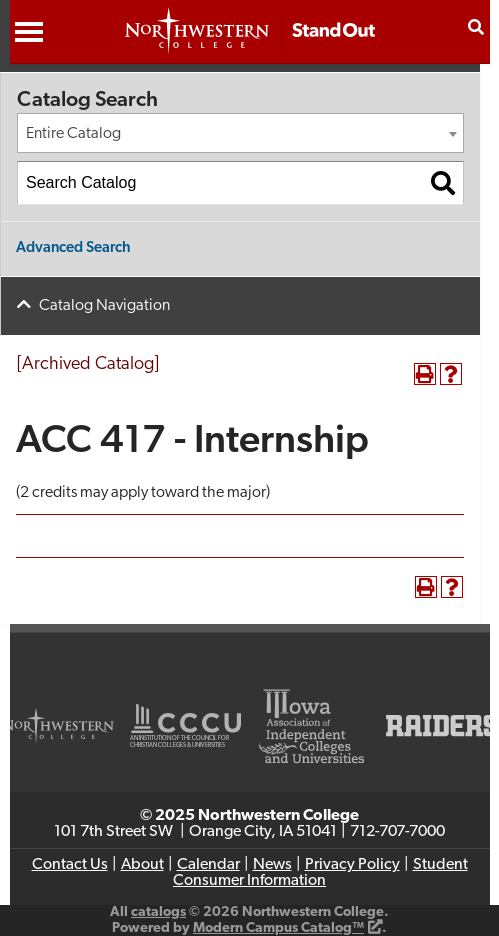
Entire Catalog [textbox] (73, 134)
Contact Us (70, 865)
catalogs (158, 912)
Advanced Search (73, 248)
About (142, 865)
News (272, 865)
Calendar (208, 865)
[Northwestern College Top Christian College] (250, 41)
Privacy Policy (352, 865)
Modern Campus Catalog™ (278, 928)
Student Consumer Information (320, 873)
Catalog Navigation (104, 306)
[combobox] (240, 133)
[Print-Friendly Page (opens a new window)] (425, 374)
